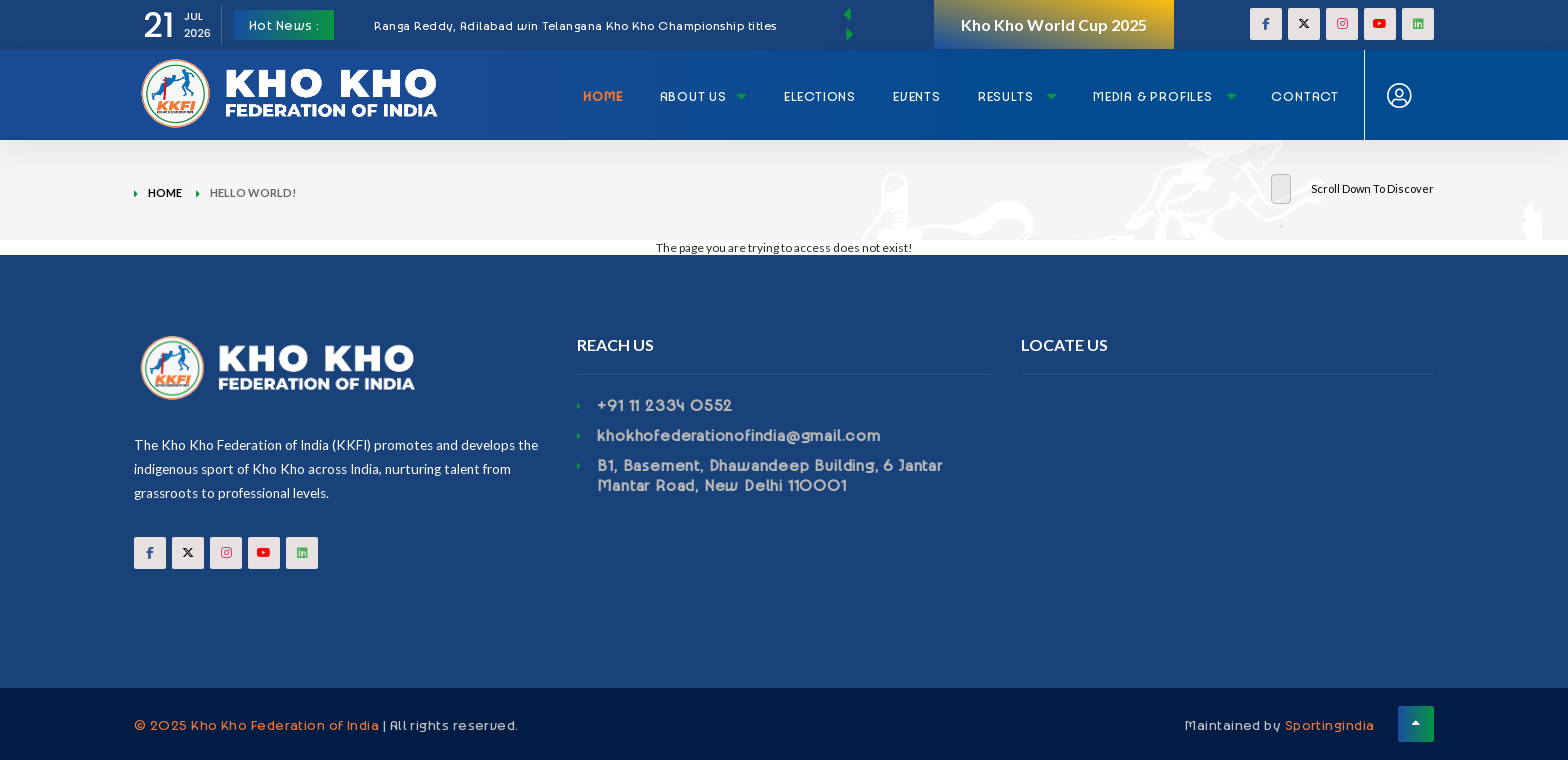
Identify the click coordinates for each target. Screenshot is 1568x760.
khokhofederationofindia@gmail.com (738, 435)
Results (1017, 95)
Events (917, 95)
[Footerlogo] (340, 367)
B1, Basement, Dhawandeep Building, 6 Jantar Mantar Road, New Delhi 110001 (769, 475)
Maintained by (1279, 724)
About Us (703, 95)
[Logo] (294, 70)
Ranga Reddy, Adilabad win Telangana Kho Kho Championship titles (575, 25)
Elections (820, 95)
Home (602, 95)
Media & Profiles (1164, 95)
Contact (1305, 95)
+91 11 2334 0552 (665, 405)
